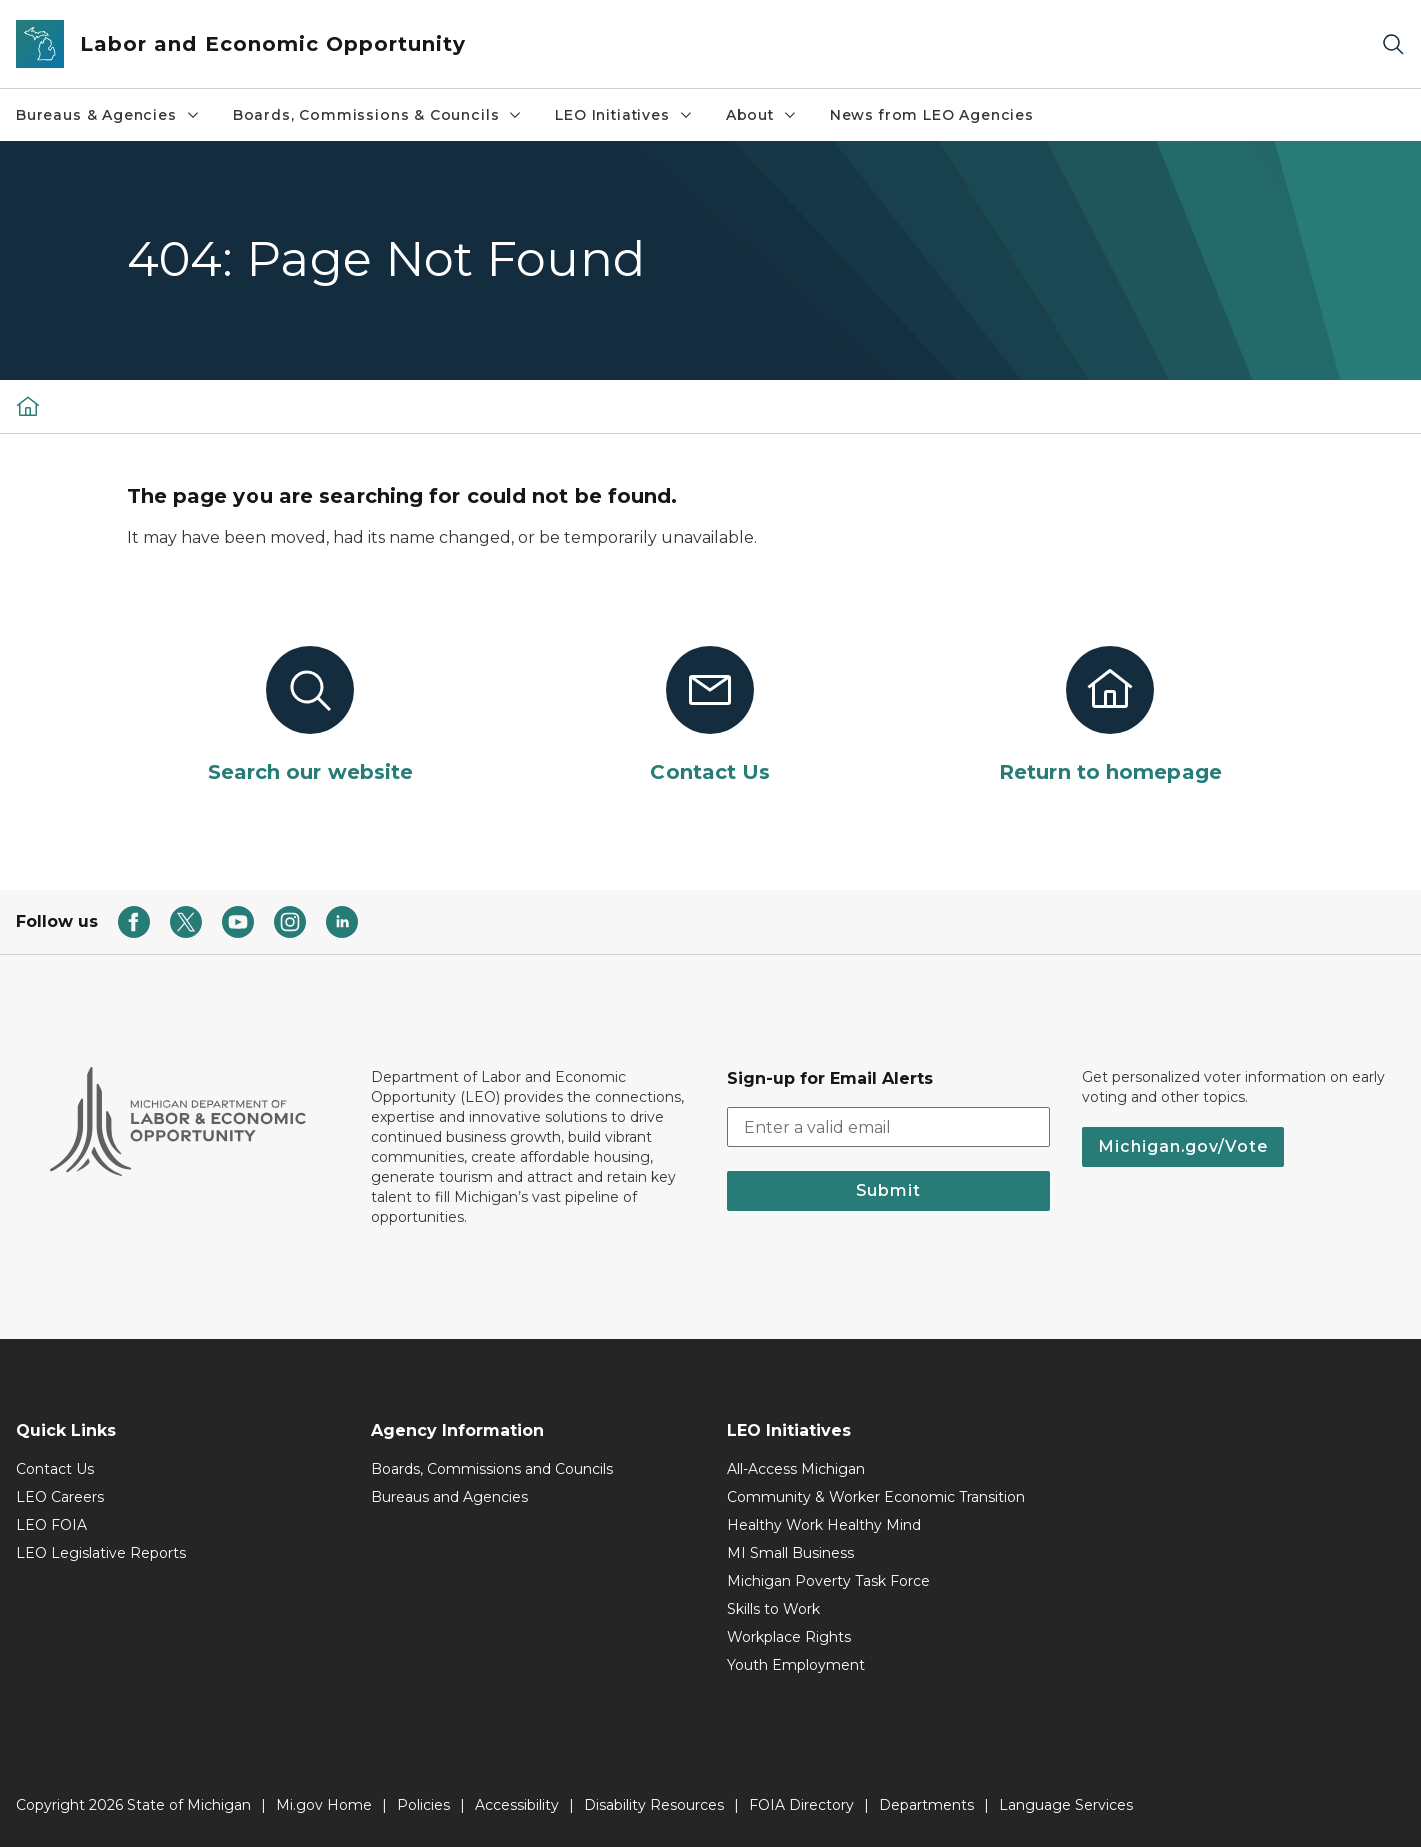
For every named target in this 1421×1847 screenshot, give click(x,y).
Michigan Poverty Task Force (828, 1581)
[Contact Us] (710, 716)
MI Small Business (790, 1553)
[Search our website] (311, 716)
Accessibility (517, 1805)
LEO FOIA (51, 1525)
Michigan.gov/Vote (1183, 1146)
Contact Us (55, 1469)
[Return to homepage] (1110, 716)
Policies (423, 1805)
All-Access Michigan (796, 1469)
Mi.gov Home (324, 1805)
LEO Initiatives (624, 115)
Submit (888, 1190)
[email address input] (888, 1127)
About (762, 115)
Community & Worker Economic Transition (876, 1497)
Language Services (1066, 1805)
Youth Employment (796, 1665)
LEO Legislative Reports (101, 1553)
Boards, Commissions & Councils (378, 115)
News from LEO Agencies (932, 115)
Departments (926, 1805)
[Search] (1393, 44)
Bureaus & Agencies (108, 115)
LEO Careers (60, 1497)
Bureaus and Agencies (449, 1497)
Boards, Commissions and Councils (492, 1469)
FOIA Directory (801, 1805)
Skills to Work (773, 1609)
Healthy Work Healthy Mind (824, 1525)
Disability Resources (654, 1805)
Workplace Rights (789, 1637)
